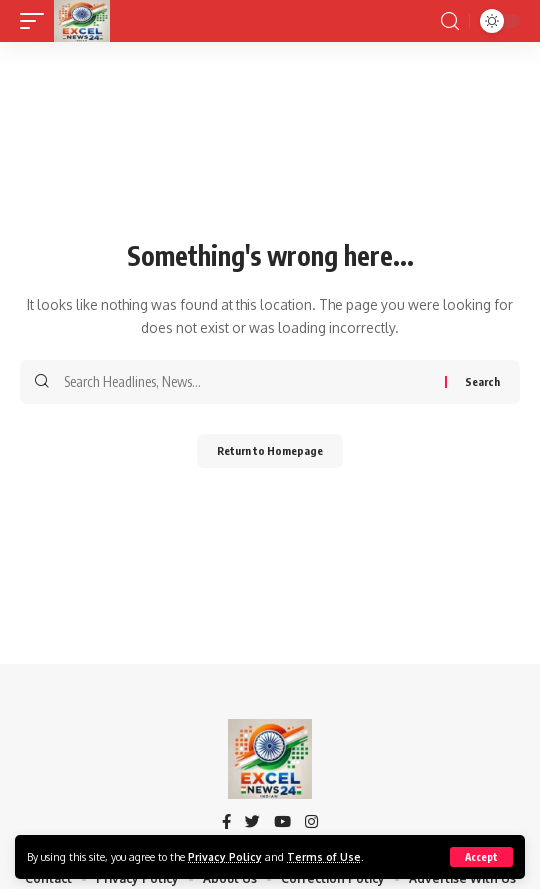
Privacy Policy (225, 856)
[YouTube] (282, 823)
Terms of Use (324, 856)
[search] (450, 21)
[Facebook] (226, 823)
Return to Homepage (270, 450)
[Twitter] (252, 823)
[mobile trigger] (37, 21)
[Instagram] (311, 823)
